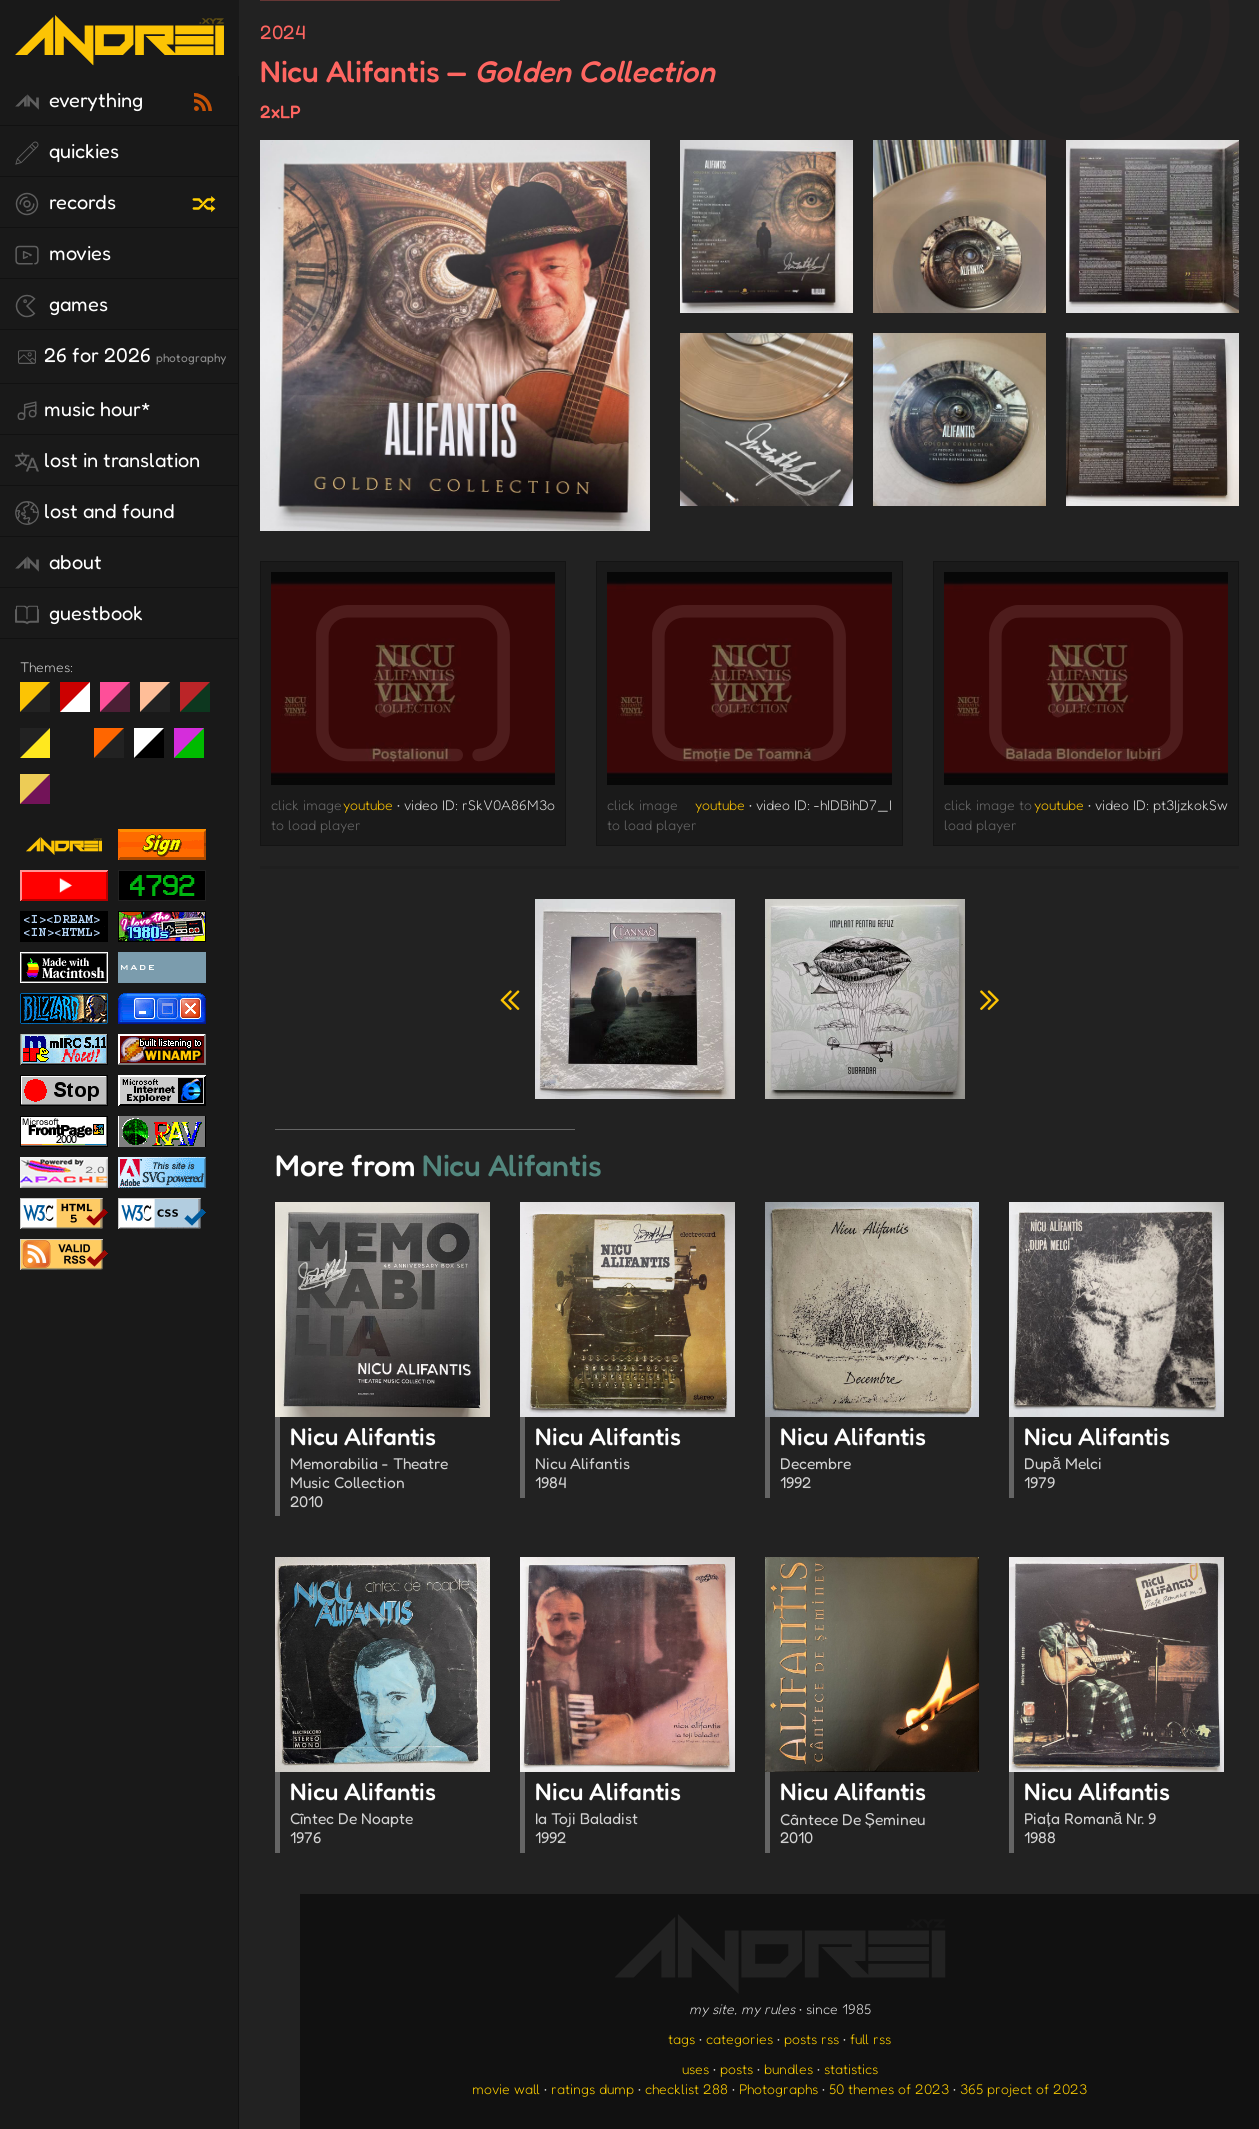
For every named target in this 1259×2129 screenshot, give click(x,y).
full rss (870, 2038)
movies (63, 254)
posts (736, 2068)
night (42, 705)
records (65, 203)
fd (121, 705)
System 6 (156, 751)
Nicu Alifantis (390, 1469)
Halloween (116, 751)
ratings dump (592, 2088)
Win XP (75, 743)
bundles (788, 2068)
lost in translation (107, 461)
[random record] (206, 201)
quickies (67, 152)
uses (695, 2068)
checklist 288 (686, 2088)
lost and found (95, 512)
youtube (368, 804)
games (61, 305)
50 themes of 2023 (889, 2088)
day (82, 705)
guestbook (79, 614)
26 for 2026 (120, 356)
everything (79, 101)
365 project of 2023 (1023, 2088)
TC (42, 797)
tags (681, 2038)
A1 (196, 751)
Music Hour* (83, 410)
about (58, 563)
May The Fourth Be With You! (42, 751)
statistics (851, 2068)
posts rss (811, 2038)
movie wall (506, 2088)
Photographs (778, 2088)
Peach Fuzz (162, 705)
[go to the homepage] (119, 52)
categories (739, 2038)
